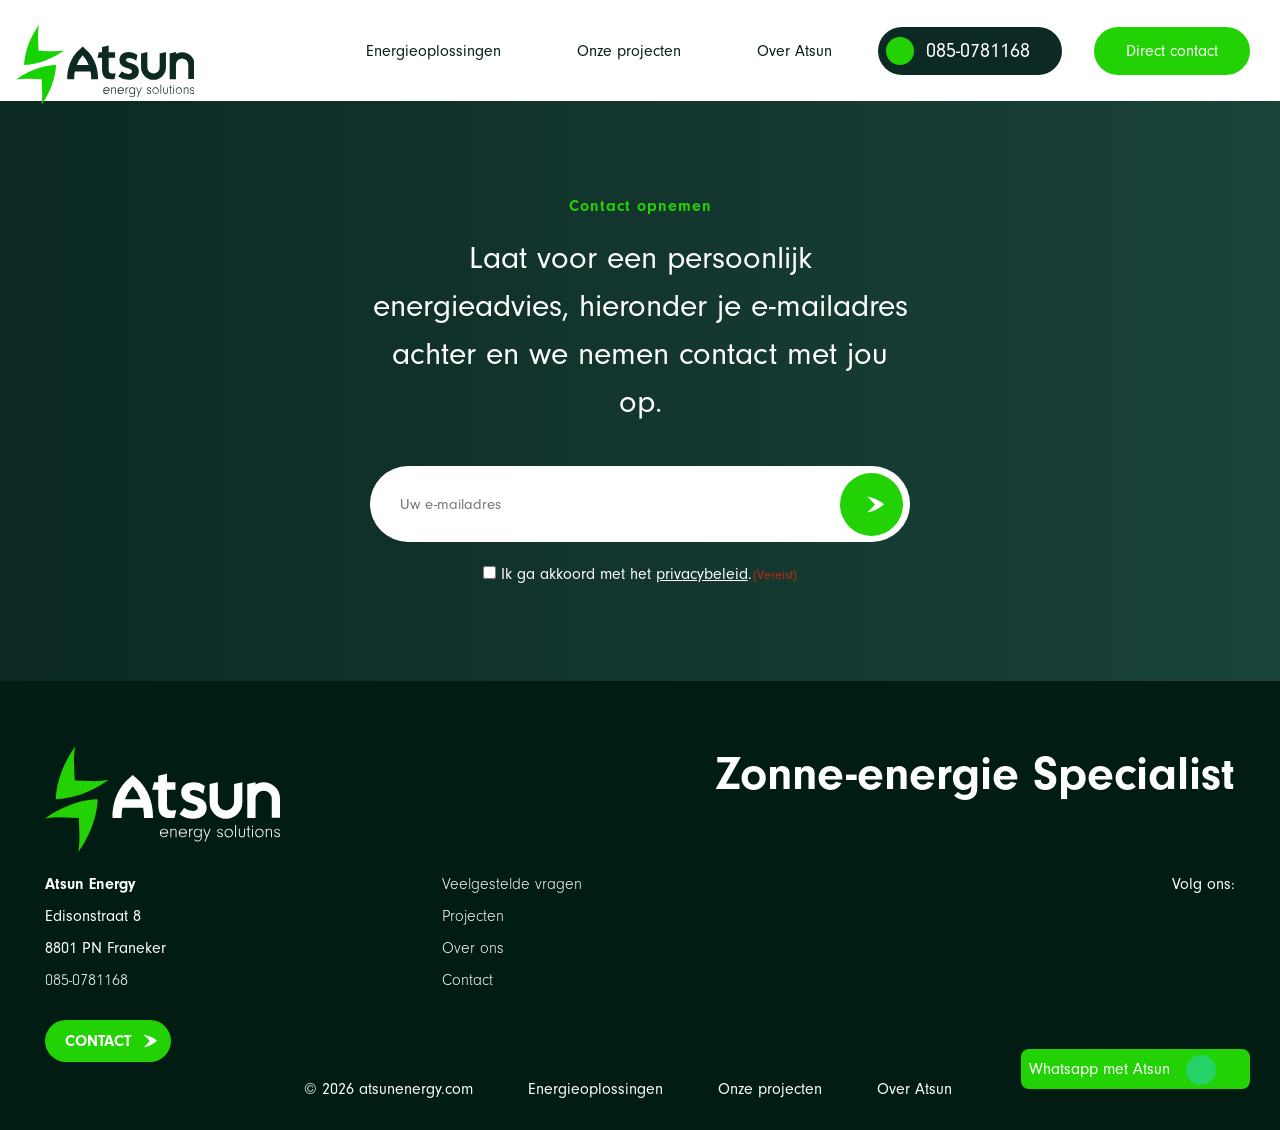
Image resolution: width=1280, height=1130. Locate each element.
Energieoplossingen (433, 65)
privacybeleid (702, 574)
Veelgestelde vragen (512, 884)
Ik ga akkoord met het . (649, 574)
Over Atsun (794, 65)
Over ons (473, 948)
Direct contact (1172, 65)
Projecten (473, 916)
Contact (98, 1041)
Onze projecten (629, 65)
